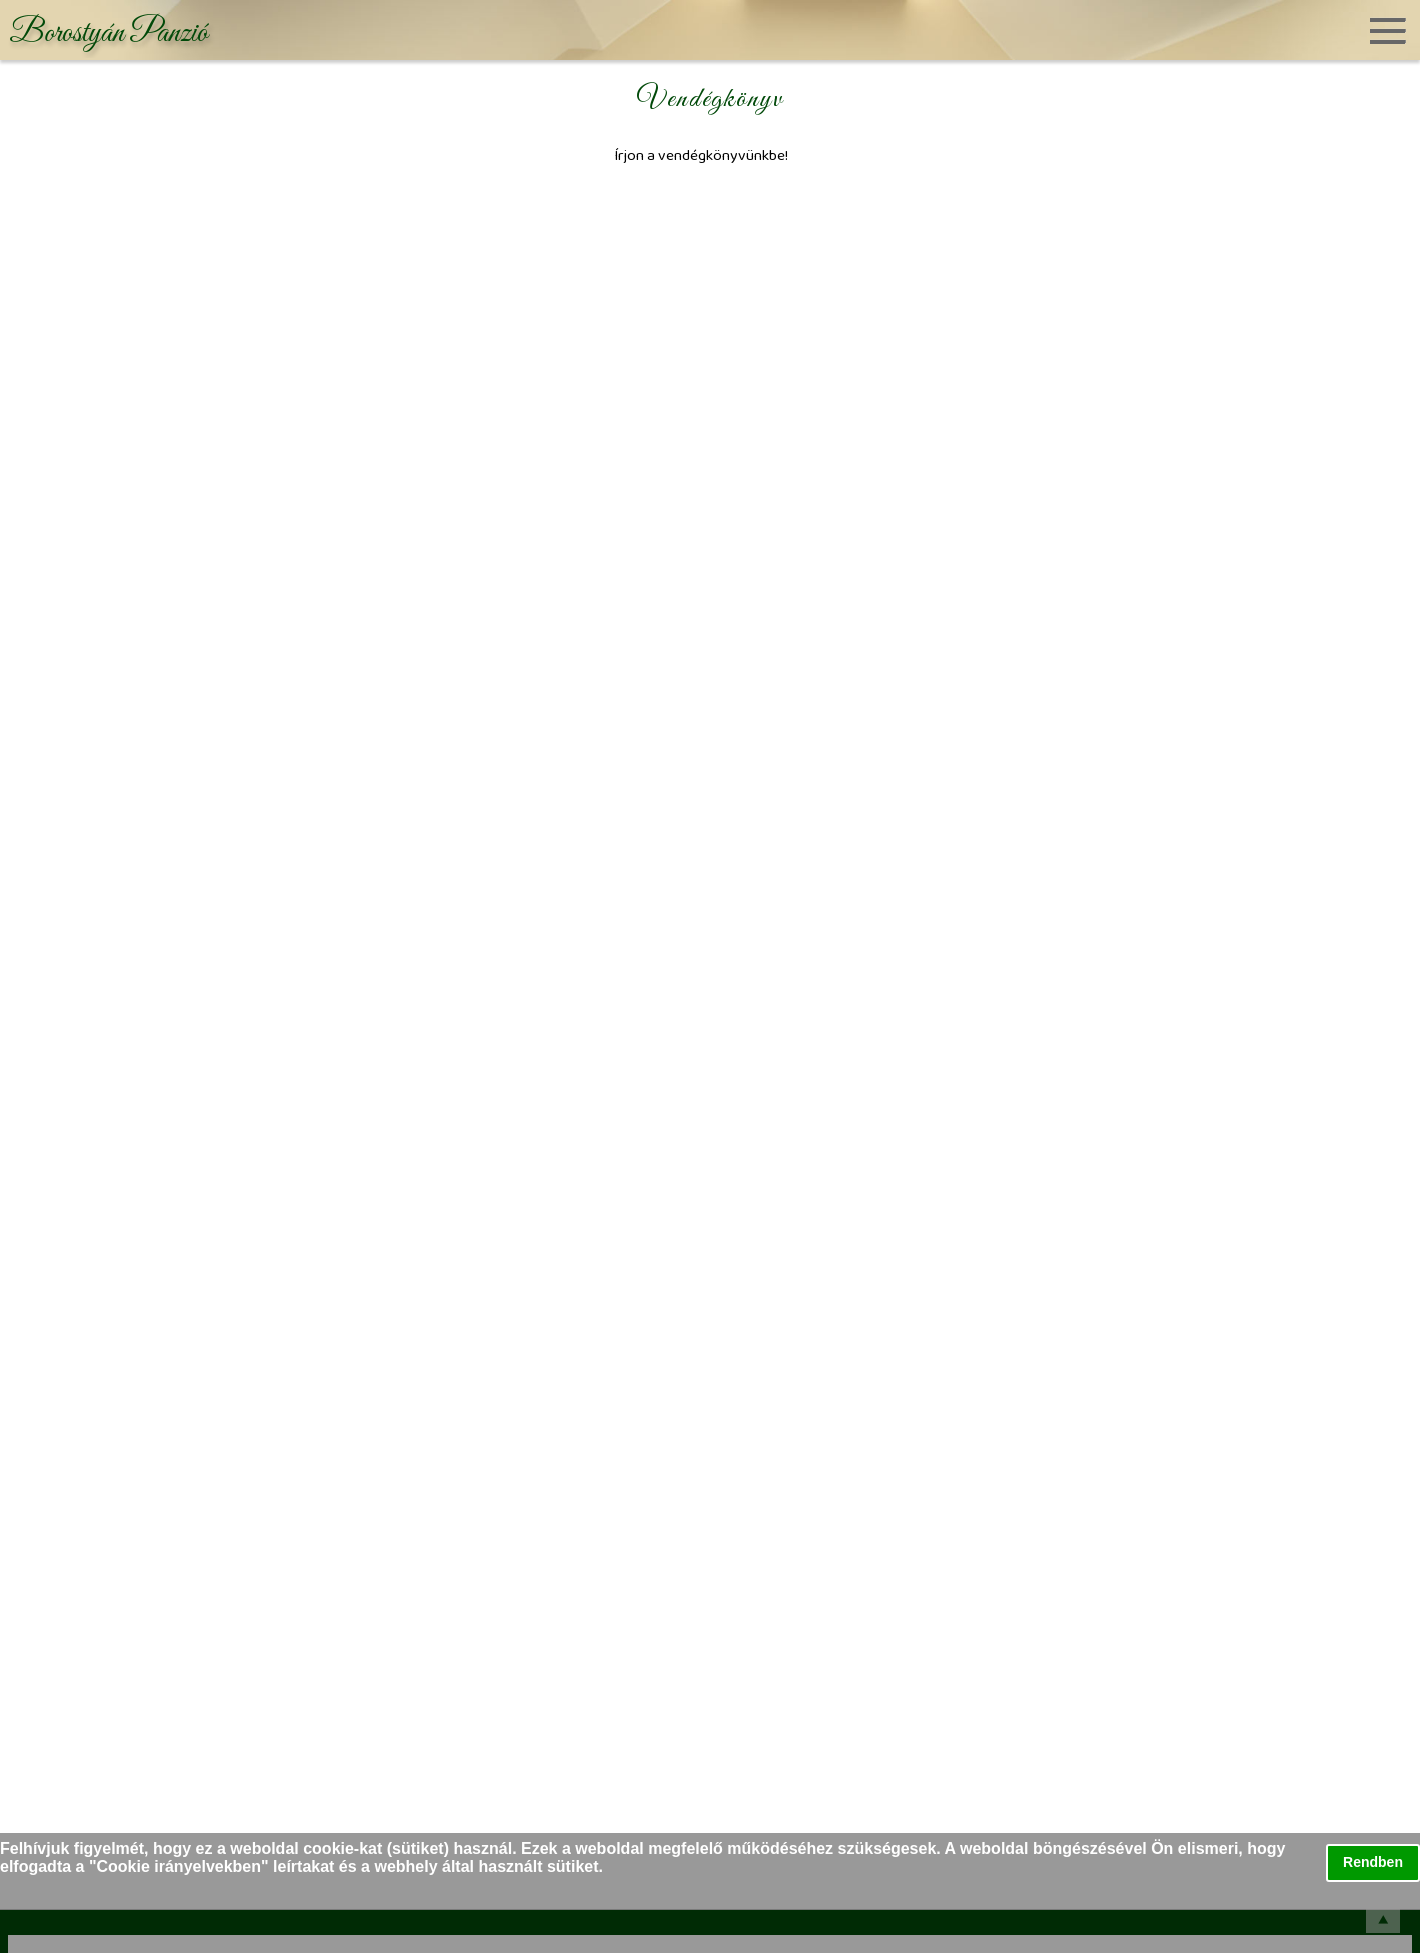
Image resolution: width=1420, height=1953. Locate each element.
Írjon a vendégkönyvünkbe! (701, 154)
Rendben (1373, 1862)
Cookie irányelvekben (179, 1866)
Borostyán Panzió (108, 34)
